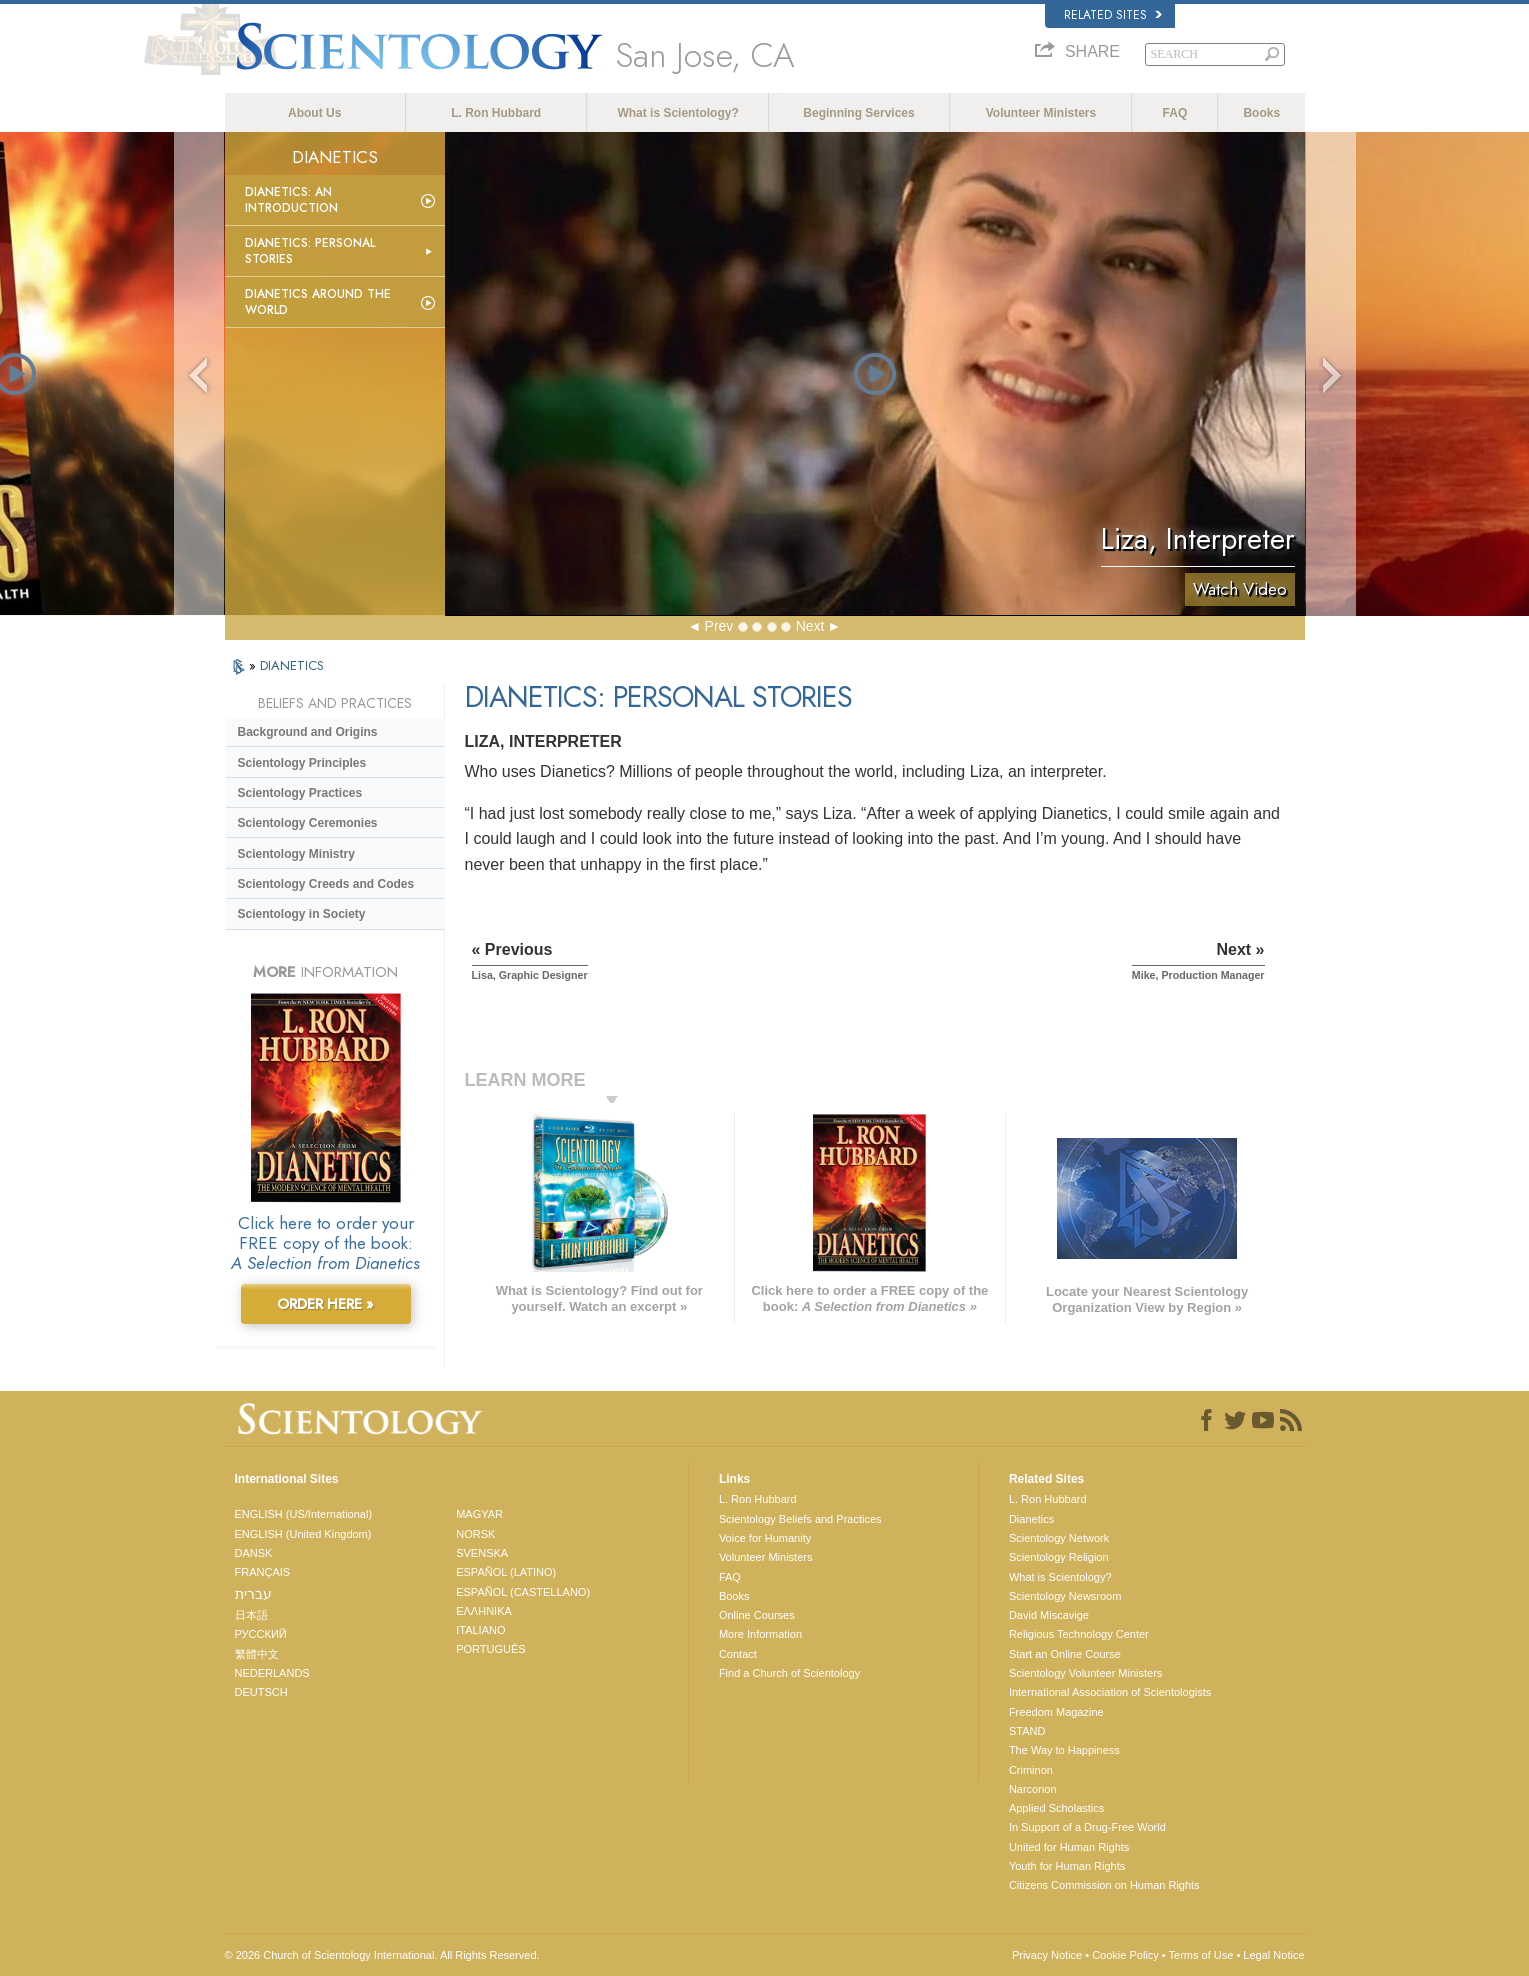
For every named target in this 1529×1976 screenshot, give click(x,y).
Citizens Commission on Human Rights (1104, 1885)
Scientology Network (1059, 1538)
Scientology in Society (302, 914)
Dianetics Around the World (318, 302)
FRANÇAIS (263, 1572)
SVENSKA (482, 1553)
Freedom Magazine (1056, 1712)
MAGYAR (479, 1514)
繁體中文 (257, 1654)
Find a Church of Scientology (789, 1673)
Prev (719, 626)
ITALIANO (480, 1630)
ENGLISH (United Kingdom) (303, 1534)
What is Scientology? (677, 113)
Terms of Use (1201, 1955)
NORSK (475, 1534)
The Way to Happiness (1064, 1750)
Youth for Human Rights (1067, 1866)
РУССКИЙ (261, 1634)
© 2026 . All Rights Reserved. (382, 1955)
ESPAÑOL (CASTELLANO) (523, 1592)
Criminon (1031, 1770)
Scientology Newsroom (1065, 1596)
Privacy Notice (1047, 1955)
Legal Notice (1273, 1955)
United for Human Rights (1069, 1847)
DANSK (254, 1553)
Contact (738, 1654)
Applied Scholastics (1056, 1808)
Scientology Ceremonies (308, 823)
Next (810, 626)
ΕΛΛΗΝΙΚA (484, 1611)
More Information (760, 1634)
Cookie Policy (1125, 1955)
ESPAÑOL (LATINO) (506, 1572)
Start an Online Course (1065, 1654)
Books (1261, 113)
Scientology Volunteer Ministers (1085, 1673)
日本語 (251, 1615)
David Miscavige (1049, 1615)
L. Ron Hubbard (496, 113)
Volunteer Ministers (1041, 113)
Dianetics (1031, 1519)
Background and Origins (308, 732)
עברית (253, 1594)
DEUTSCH (261, 1692)
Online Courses (757, 1615)
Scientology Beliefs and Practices (800, 1519)
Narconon (1033, 1789)
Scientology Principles (302, 763)
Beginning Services (858, 113)
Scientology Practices (300, 793)
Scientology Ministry (296, 854)
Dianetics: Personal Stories (310, 251)
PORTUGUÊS (490, 1649)
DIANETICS (292, 665)
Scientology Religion (1059, 1557)
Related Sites (1113, 15)
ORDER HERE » (325, 1304)
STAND (1027, 1731)
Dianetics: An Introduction (291, 200)
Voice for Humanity (765, 1538)
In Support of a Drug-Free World (1087, 1827)
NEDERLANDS (272, 1673)
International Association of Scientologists (1110, 1692)
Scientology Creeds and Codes (326, 884)
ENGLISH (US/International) (304, 1514)
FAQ (1175, 113)
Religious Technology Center (1079, 1634)
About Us (314, 113)
